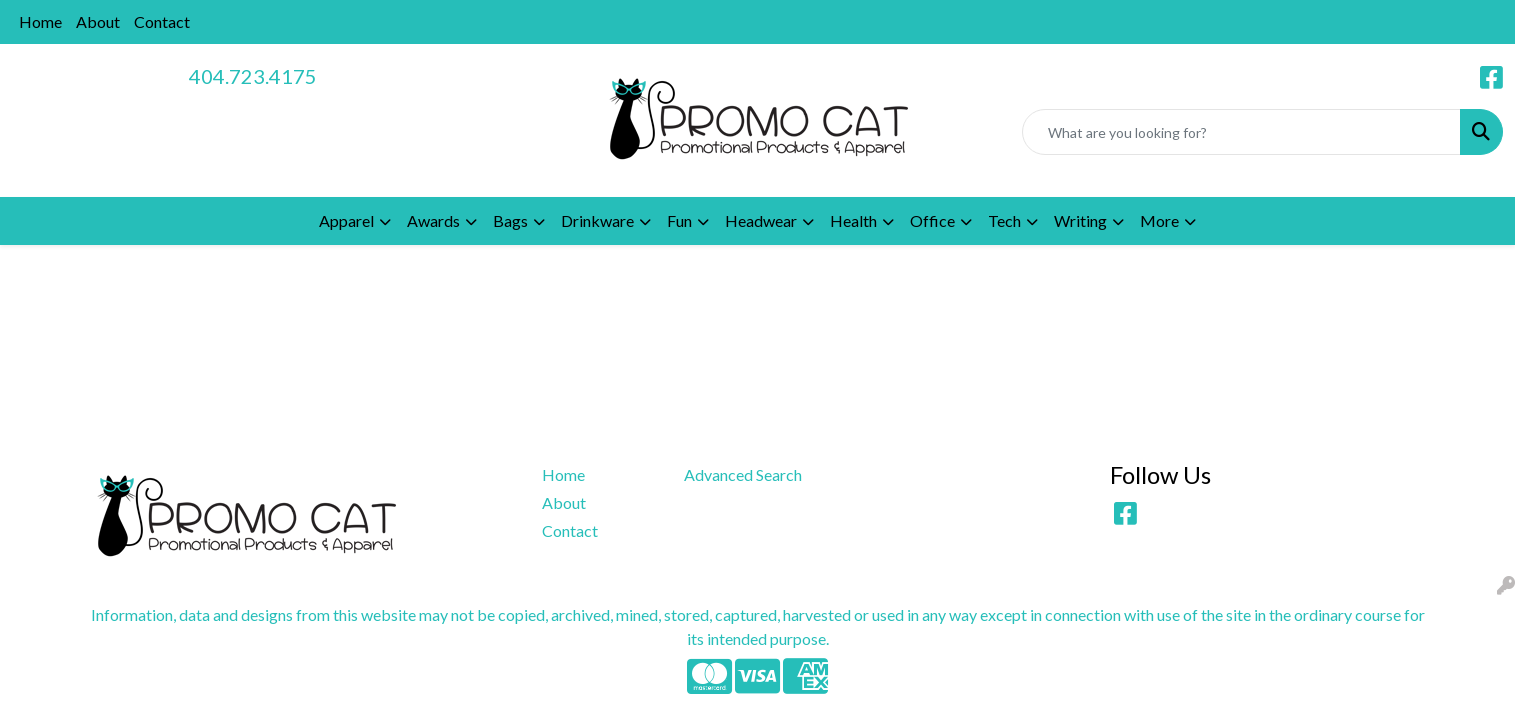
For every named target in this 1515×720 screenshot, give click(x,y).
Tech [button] (1004, 220)
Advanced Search (743, 474)
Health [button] (853, 220)
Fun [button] (679, 220)
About (98, 21)
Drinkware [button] (597, 220)
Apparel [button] (346, 220)
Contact (162, 21)
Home (40, 21)
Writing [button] (1080, 220)
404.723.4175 (253, 76)
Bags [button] (510, 220)
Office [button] (932, 220)
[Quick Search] (1241, 132)
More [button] (1159, 220)
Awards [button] (433, 220)
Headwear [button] (761, 220)
